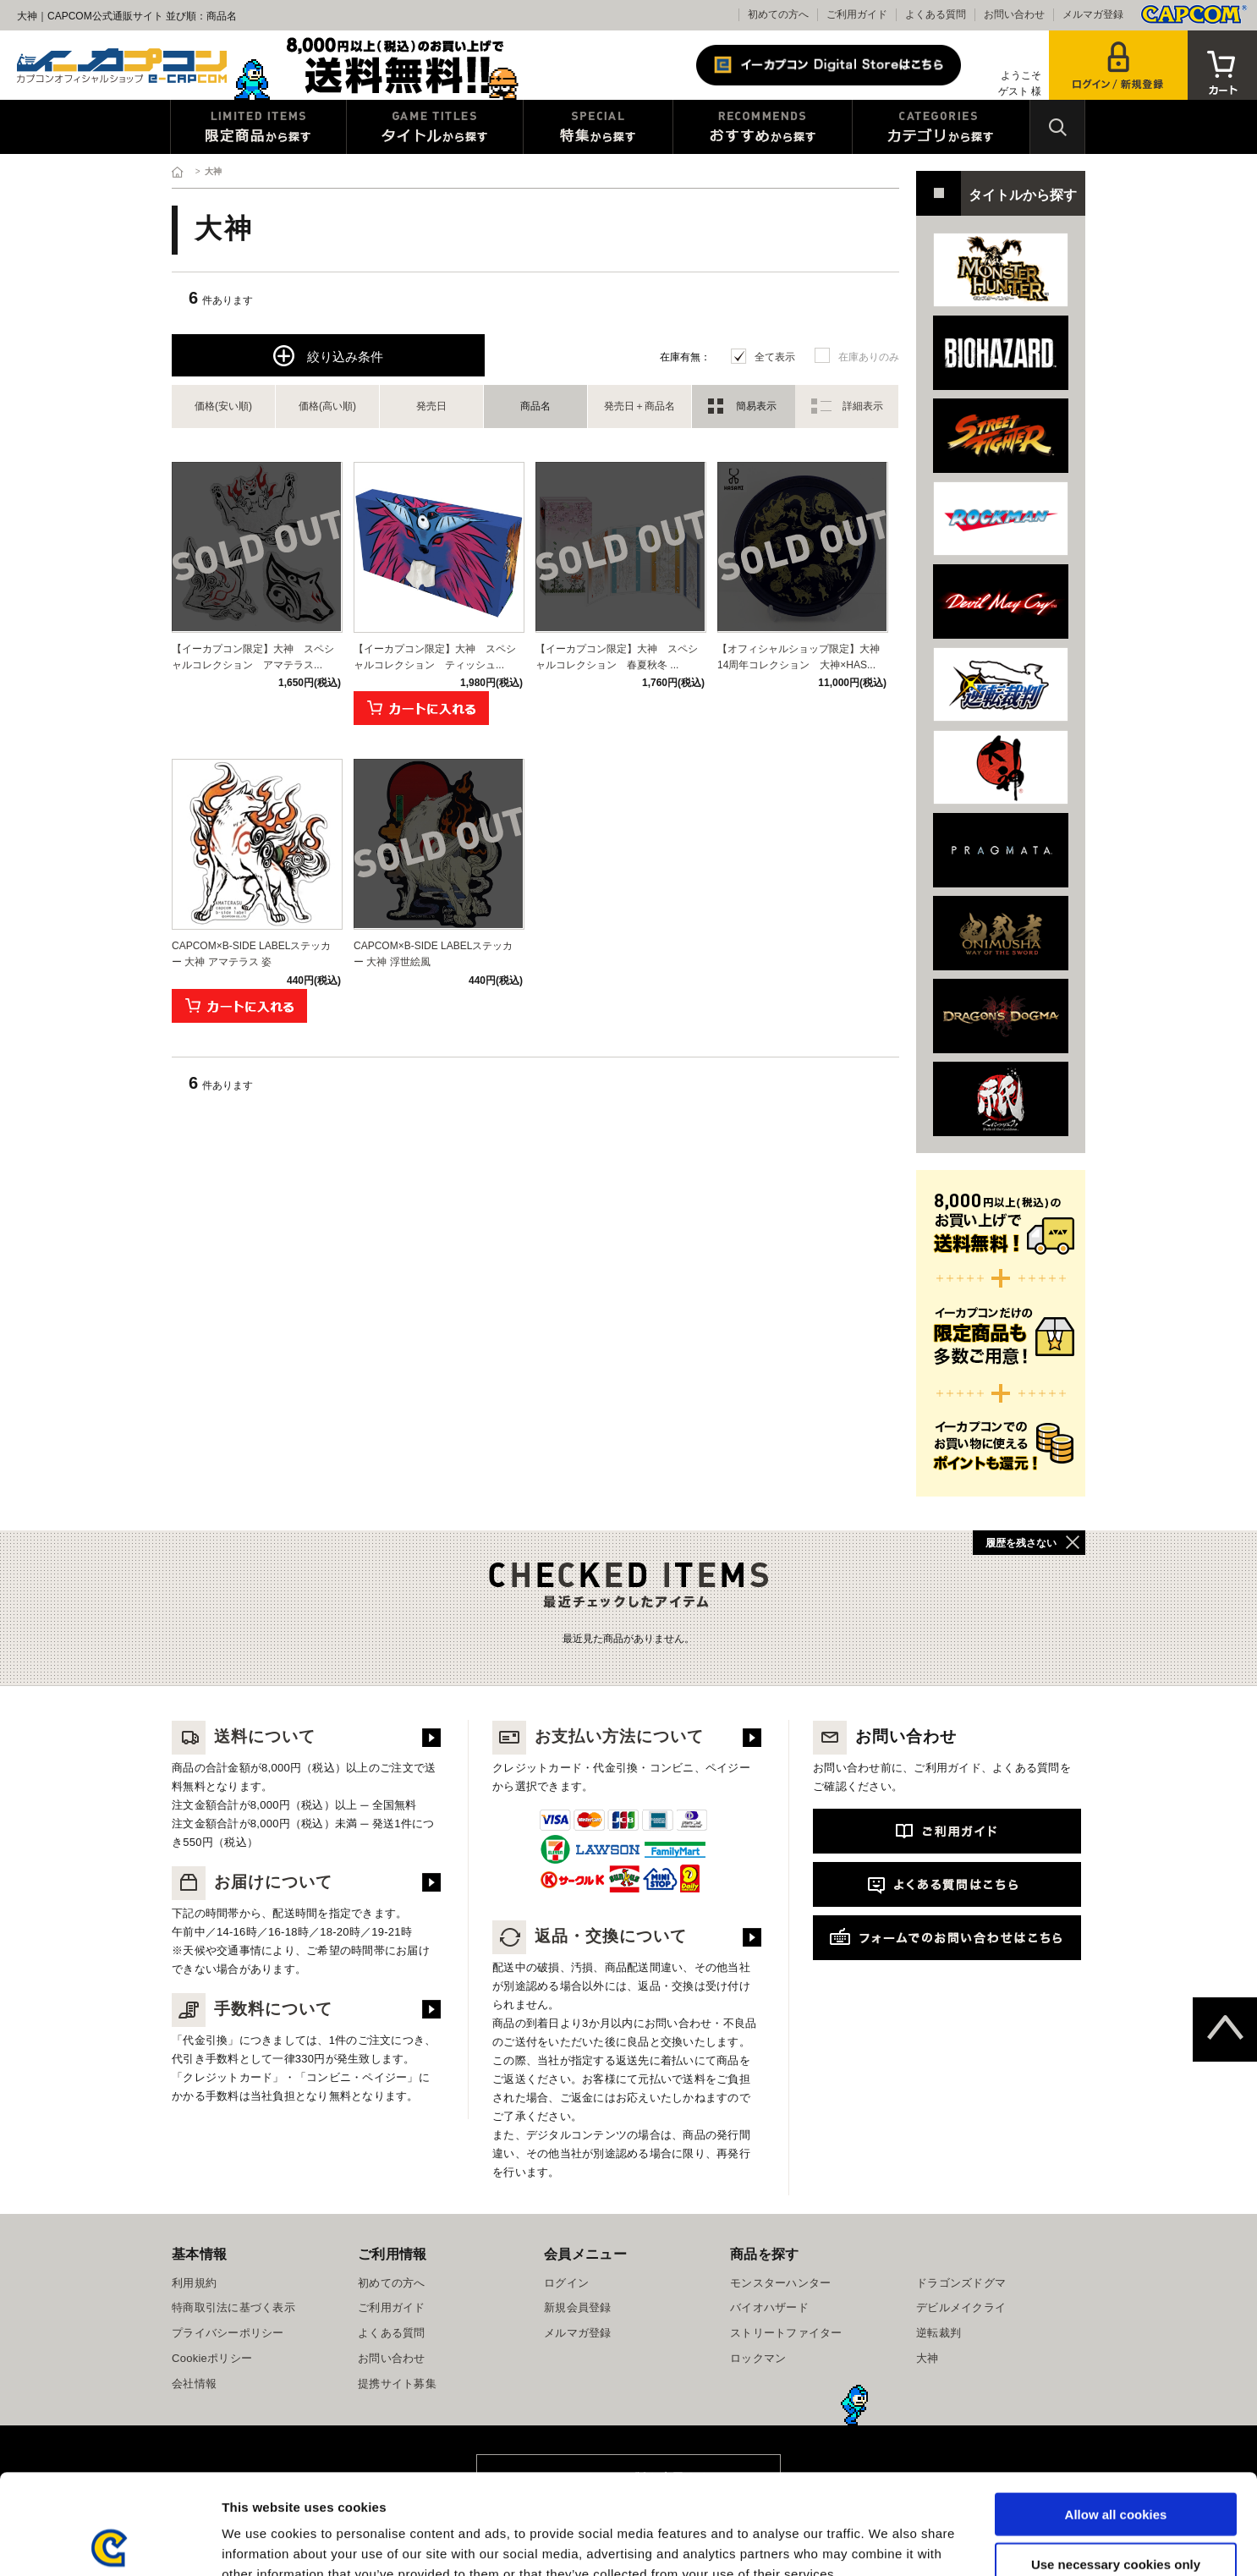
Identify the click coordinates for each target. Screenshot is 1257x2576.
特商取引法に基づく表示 (233, 2307)
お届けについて (252, 1882)
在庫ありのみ (868, 357)
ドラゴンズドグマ (961, 2283)
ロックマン (758, 2358)
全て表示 (775, 357)
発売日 (431, 406)
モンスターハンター (780, 2283)
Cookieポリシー (212, 2358)
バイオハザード (769, 2307)
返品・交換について (589, 1936)
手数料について (252, 2009)
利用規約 (194, 2283)
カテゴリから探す (941, 127)
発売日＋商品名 (639, 406)
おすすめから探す (762, 127)
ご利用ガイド (856, 14)
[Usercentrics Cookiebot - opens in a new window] (110, 2543)
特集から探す (598, 127)
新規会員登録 (578, 2307)
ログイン (566, 2283)
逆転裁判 (938, 2332)
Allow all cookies (1116, 2414)
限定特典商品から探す (258, 127)
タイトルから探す (435, 127)
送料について (244, 1736)
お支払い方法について (598, 1736)
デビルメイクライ (961, 2307)
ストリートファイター (786, 2332)
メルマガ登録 (1092, 14)
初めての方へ (778, 14)
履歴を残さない (1021, 1543)
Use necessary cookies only (1115, 2464)
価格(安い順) (223, 406)
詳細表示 (863, 406)
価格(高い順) (327, 406)
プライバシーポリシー (228, 2332)
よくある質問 (935, 14)
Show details (887, 2542)
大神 (927, 2358)
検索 (1057, 127)
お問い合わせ (1014, 14)
